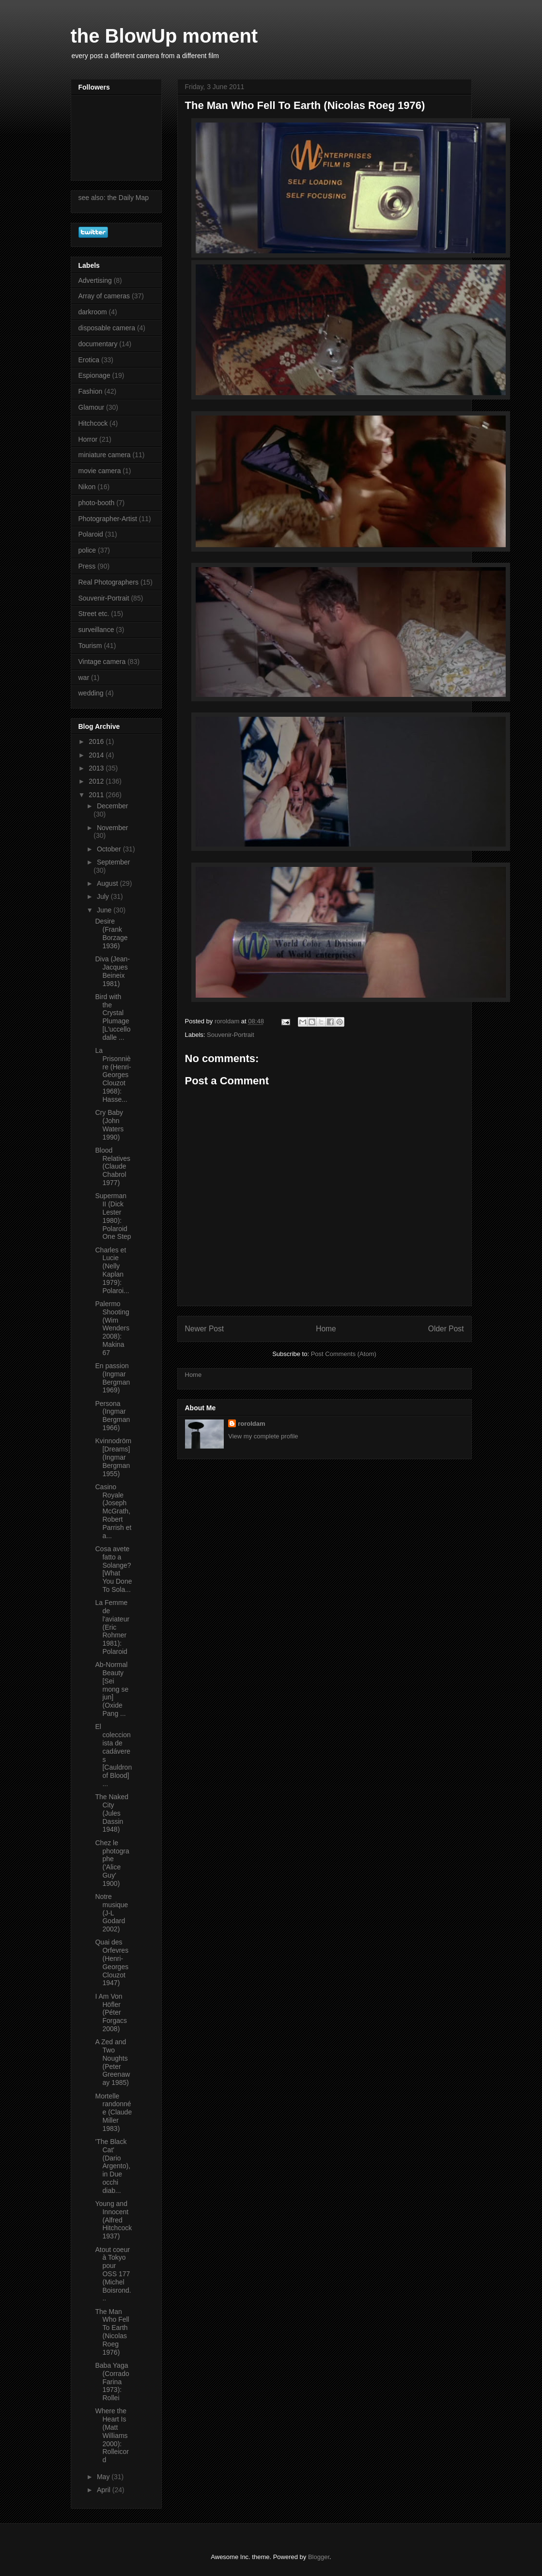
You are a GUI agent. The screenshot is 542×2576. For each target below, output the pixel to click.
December (112, 806)
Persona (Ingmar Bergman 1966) (112, 1416)
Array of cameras (104, 296)
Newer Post (204, 1329)
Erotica (89, 360)
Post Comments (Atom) (343, 1353)
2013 (97, 768)
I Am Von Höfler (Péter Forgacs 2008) (111, 2012)
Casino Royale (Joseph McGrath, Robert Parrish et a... (113, 1511)
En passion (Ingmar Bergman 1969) (112, 1378)
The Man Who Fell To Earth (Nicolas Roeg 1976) (112, 2332)
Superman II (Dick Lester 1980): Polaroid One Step (113, 1216)
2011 (97, 795)
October (110, 849)
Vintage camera (102, 661)
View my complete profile (263, 1436)
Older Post (446, 1329)
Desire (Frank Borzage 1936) (111, 933)
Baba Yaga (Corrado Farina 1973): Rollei (112, 2381)
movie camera (99, 471)
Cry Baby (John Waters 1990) (109, 1125)
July (104, 896)
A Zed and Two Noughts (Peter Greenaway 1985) (112, 2062)
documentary (98, 344)
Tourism (90, 645)
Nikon (87, 487)
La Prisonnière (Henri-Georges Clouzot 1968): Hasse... (113, 1075)
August (108, 883)
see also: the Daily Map (113, 197)
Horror (88, 439)
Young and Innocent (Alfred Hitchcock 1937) (113, 2220)
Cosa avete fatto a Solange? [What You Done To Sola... (113, 1569)
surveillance (96, 629)
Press (87, 566)
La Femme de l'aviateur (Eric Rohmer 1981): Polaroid (112, 1627)
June (105, 910)
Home (326, 1329)
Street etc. (93, 613)
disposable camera (107, 328)
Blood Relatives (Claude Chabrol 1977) (112, 1166)
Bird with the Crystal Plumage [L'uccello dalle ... (112, 1017)
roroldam (251, 1423)
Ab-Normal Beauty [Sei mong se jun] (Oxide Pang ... (111, 1689)
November (112, 828)
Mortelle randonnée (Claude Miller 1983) (113, 2112)
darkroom (92, 312)
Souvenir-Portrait (230, 1034)
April (104, 2490)
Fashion (90, 391)
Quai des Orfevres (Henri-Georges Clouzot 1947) (111, 1962)
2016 (97, 741)
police (87, 550)
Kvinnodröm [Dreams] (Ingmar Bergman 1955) (113, 1457)
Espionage (94, 375)
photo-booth (96, 503)
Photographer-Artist (107, 519)
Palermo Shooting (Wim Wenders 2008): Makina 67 (112, 1328)
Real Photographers (108, 582)
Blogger (318, 2557)
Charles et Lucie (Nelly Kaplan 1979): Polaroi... (112, 1270)
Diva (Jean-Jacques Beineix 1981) (112, 971)
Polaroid (90, 534)
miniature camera (104, 455)
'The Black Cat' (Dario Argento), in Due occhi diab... (112, 2166)
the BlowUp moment (164, 35)
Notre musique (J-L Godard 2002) (111, 1913)
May (104, 2477)
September (113, 862)
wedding (91, 693)
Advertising (95, 280)
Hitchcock (93, 423)
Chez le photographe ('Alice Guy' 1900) (112, 1863)
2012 (97, 781)
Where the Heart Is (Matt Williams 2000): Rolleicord (111, 2435)
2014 (97, 755)
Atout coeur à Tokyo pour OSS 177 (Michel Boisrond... (113, 2274)
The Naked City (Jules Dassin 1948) (111, 1813)
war (84, 677)
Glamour (91, 407)
